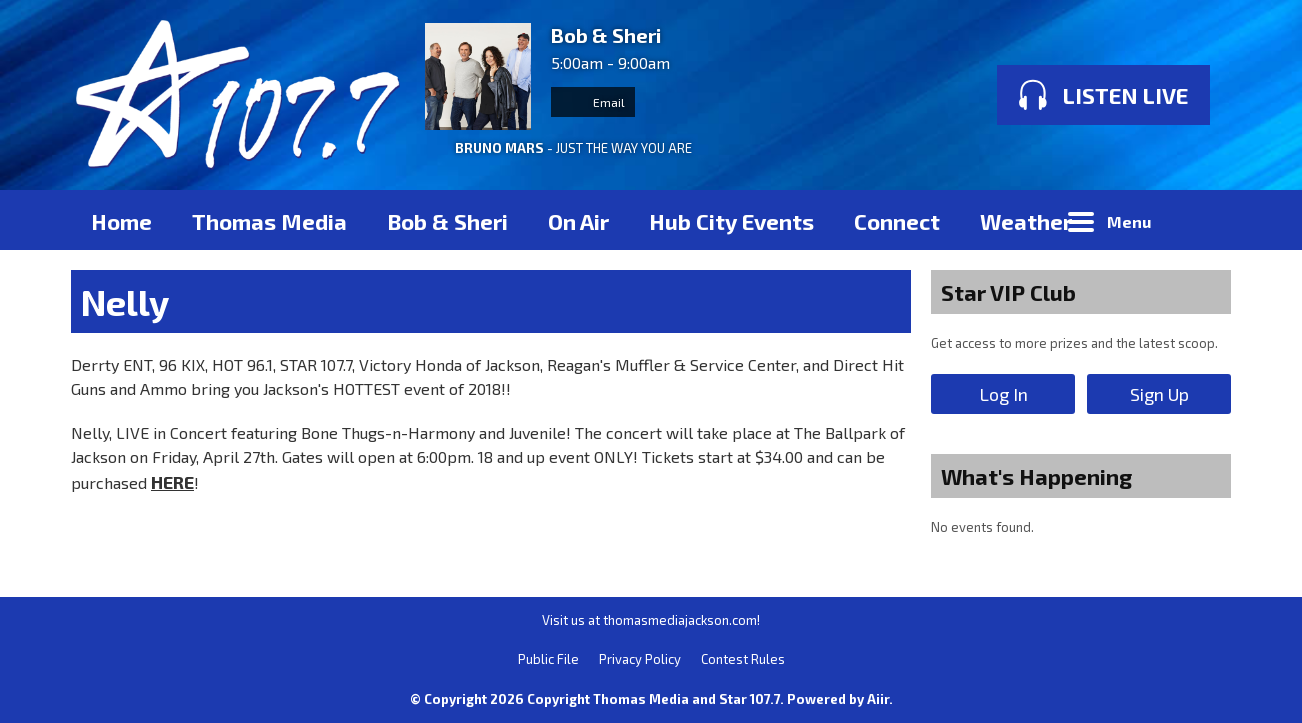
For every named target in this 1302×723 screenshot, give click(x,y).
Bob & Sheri (447, 221)
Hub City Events (731, 221)
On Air (578, 221)
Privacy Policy (640, 659)
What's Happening (1036, 476)
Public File (548, 659)
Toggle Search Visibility (1201, 220)
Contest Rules (743, 659)
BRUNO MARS (499, 148)
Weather (1026, 221)
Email (593, 102)
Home (121, 221)
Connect (897, 221)
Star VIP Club (1008, 292)
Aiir (878, 699)
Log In (1003, 394)
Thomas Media (269, 221)
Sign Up (1159, 394)
